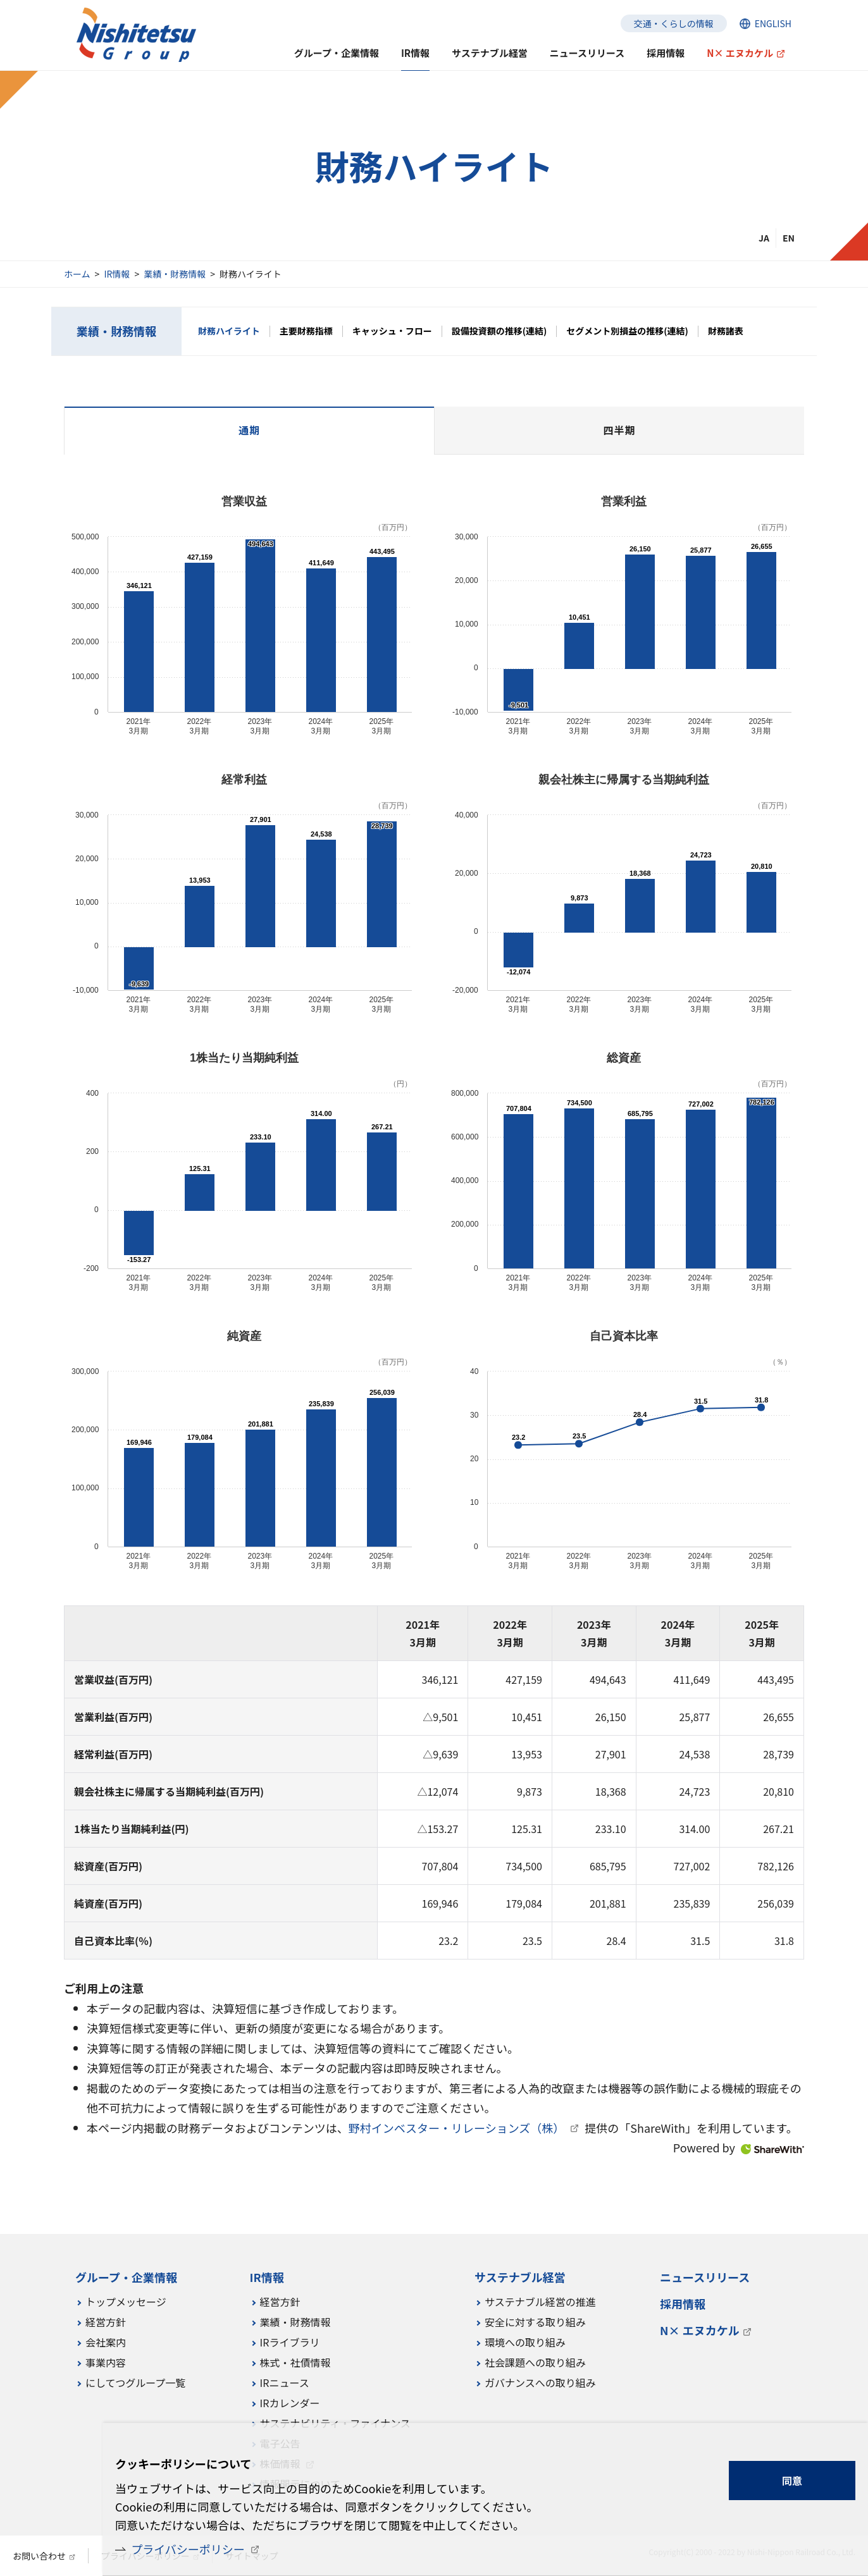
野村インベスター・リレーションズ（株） (457, 2127)
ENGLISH (773, 23)
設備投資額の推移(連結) (499, 331)
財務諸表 (725, 331)
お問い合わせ (39, 2555)
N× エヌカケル (740, 52)
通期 (249, 430)
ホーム (77, 273)
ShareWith (772, 2150)
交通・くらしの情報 (674, 23)
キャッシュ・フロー (392, 331)
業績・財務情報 (175, 273)
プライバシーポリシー (188, 2549)
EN (789, 237)
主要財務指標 (306, 331)
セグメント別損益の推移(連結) (627, 331)
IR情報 (117, 273)
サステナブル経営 (490, 52)
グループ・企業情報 (336, 52)
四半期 (619, 430)
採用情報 (666, 52)
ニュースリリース (587, 52)
